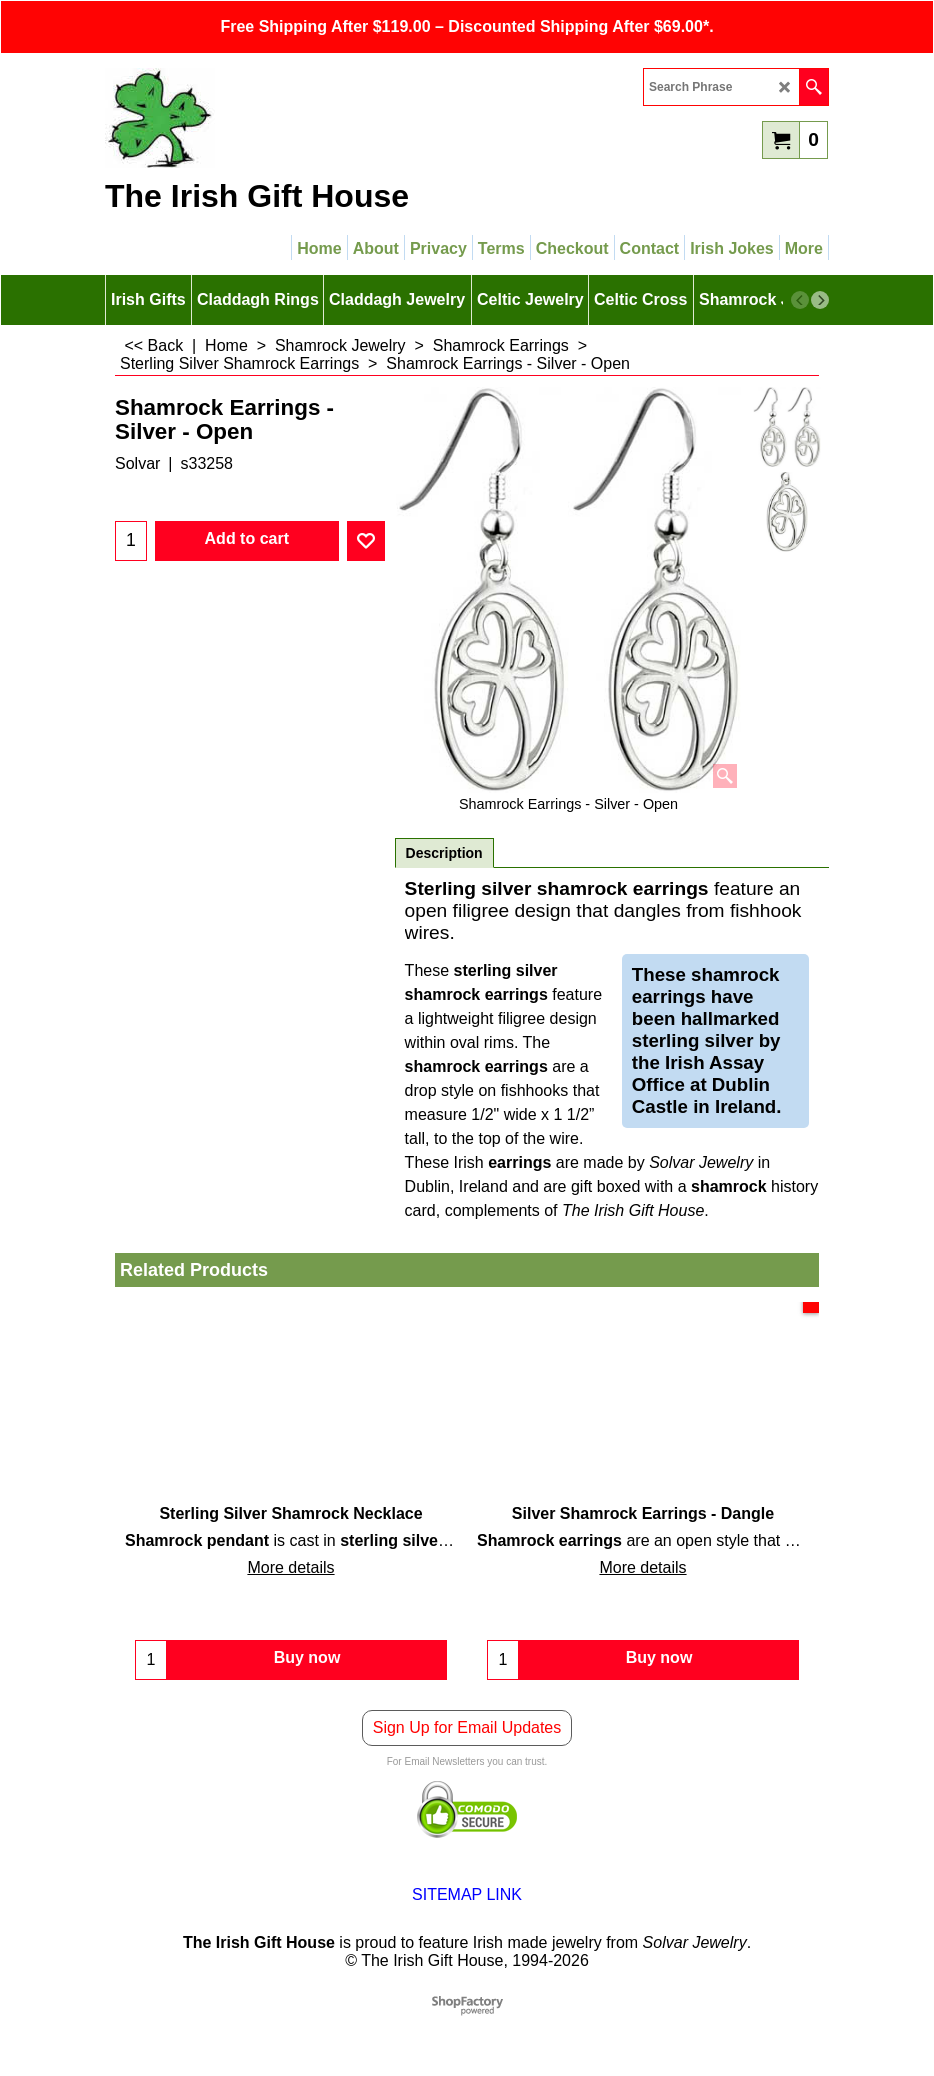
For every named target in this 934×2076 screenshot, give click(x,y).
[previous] (800, 300)
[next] (820, 300)
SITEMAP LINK (467, 1904)
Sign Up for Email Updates (467, 1737)
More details (290, 1567)
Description (444, 853)
